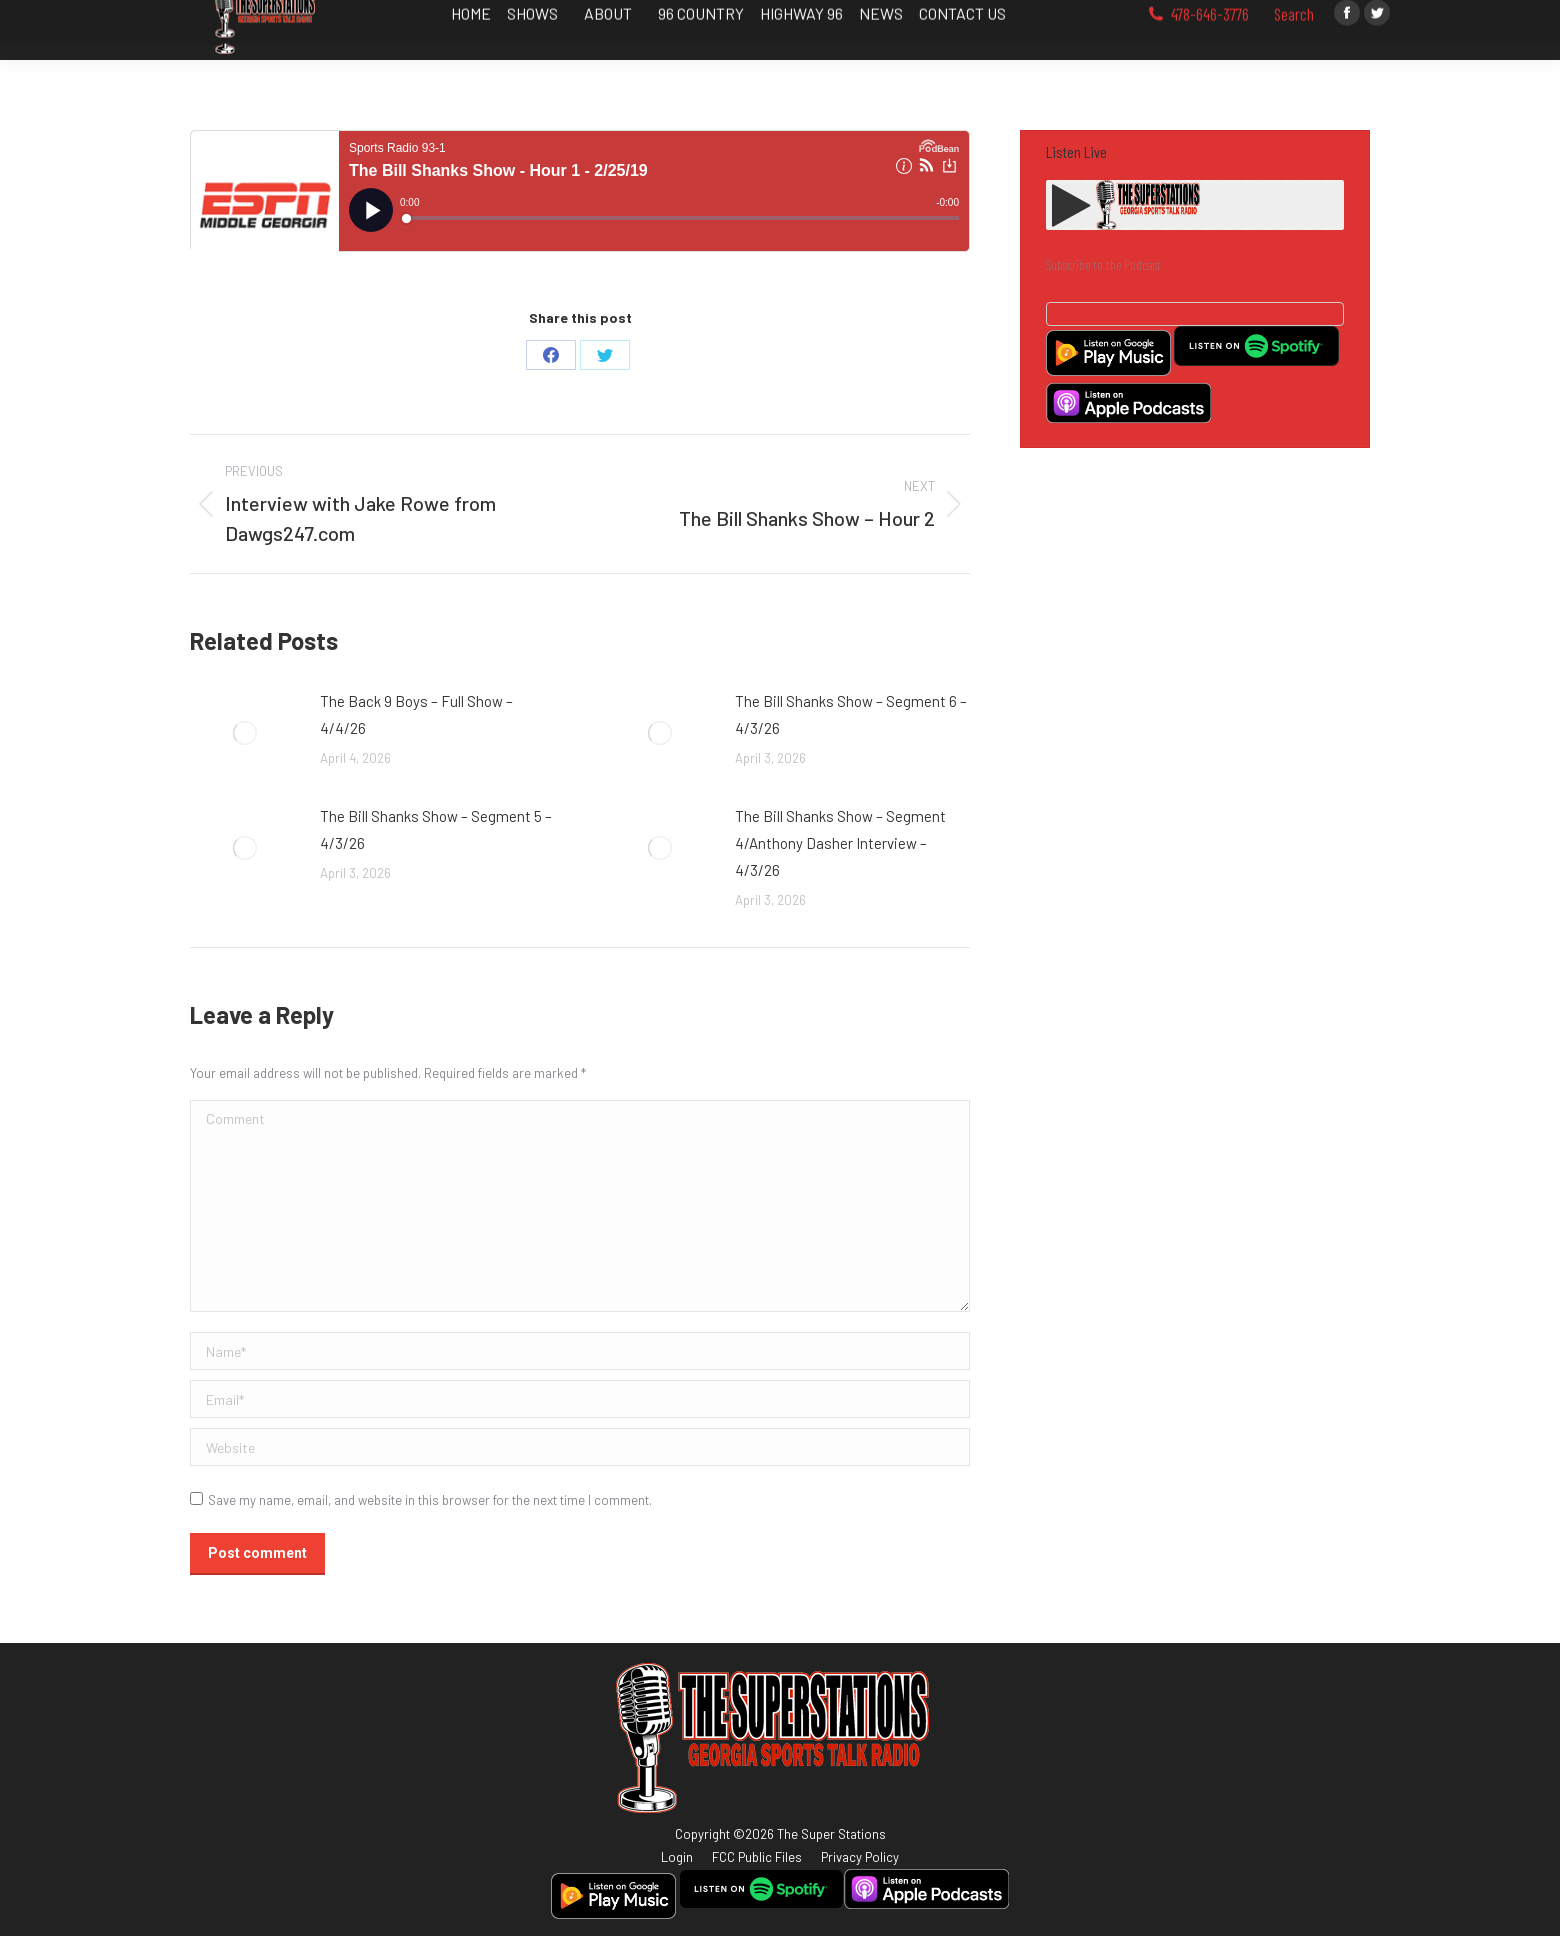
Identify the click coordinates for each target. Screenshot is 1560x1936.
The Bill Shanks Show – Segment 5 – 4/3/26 (436, 829)
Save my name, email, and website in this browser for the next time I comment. (430, 1500)
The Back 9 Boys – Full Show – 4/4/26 (416, 714)
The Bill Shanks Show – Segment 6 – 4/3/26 (851, 714)
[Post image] (245, 733)
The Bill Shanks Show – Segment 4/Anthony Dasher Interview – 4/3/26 (840, 843)
